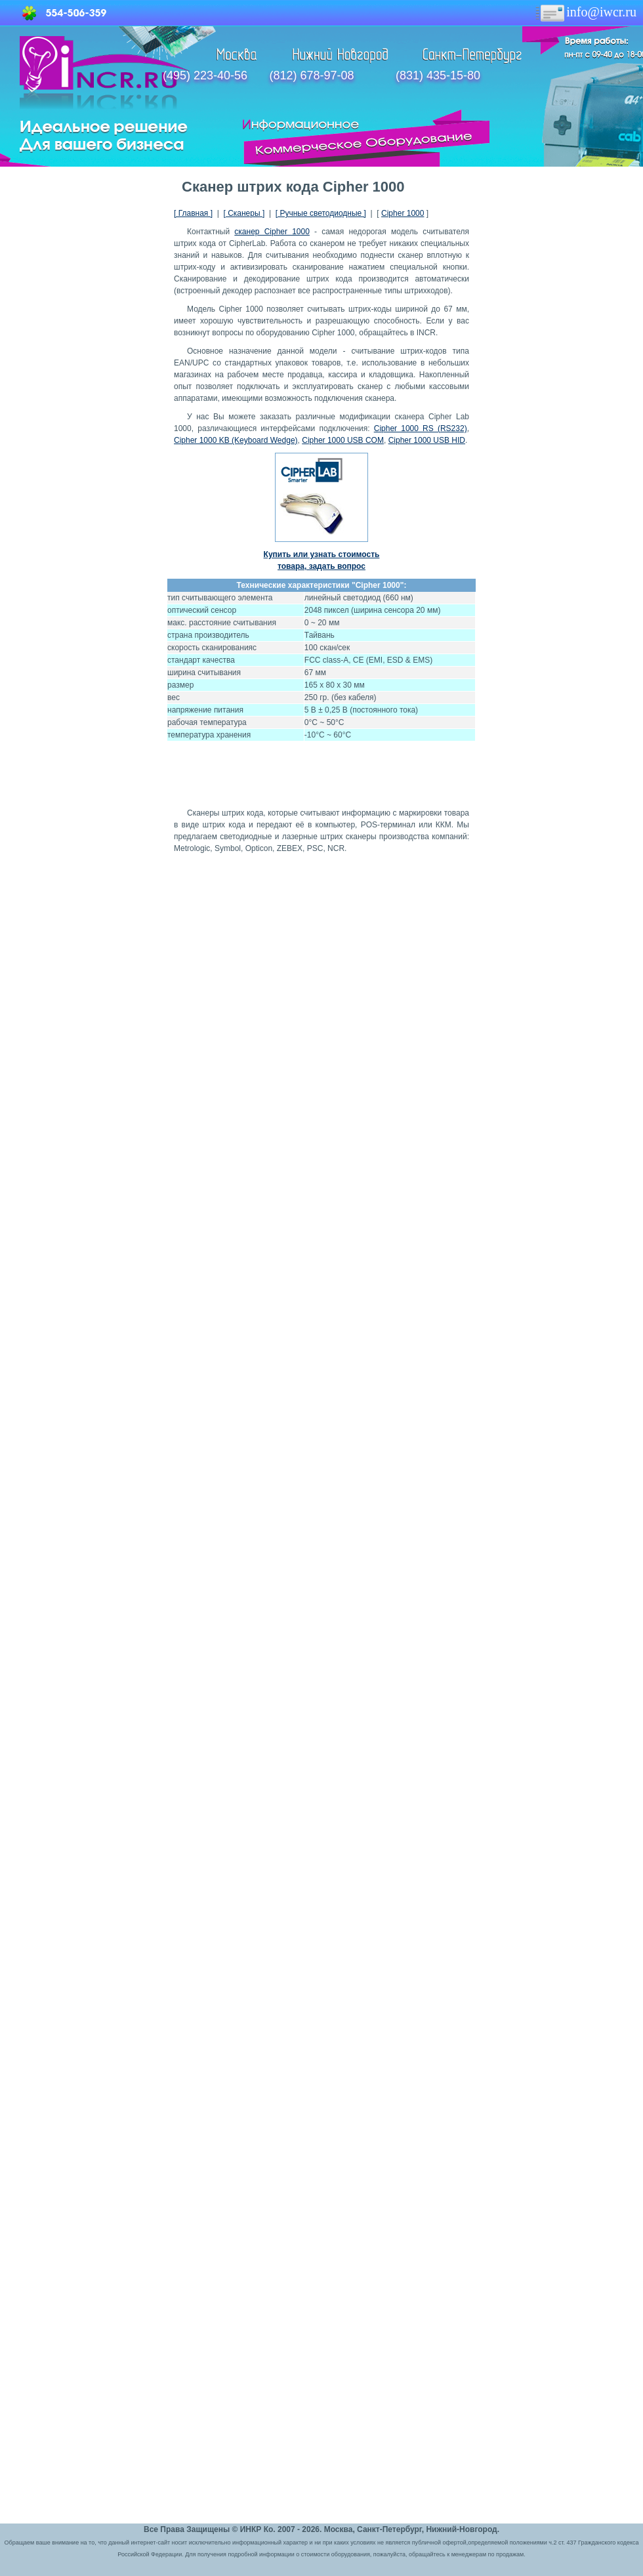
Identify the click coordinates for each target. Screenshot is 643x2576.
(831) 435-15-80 (438, 75)
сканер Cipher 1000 (272, 231)
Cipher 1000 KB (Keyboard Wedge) (236, 440)
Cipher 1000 (402, 213)
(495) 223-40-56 (205, 75)
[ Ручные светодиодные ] (321, 213)
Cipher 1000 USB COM (343, 440)
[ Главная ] (193, 213)
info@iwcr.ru (584, 12)
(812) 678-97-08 (311, 75)
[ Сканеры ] (243, 213)
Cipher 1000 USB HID (426, 440)
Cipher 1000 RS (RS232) (420, 428)
